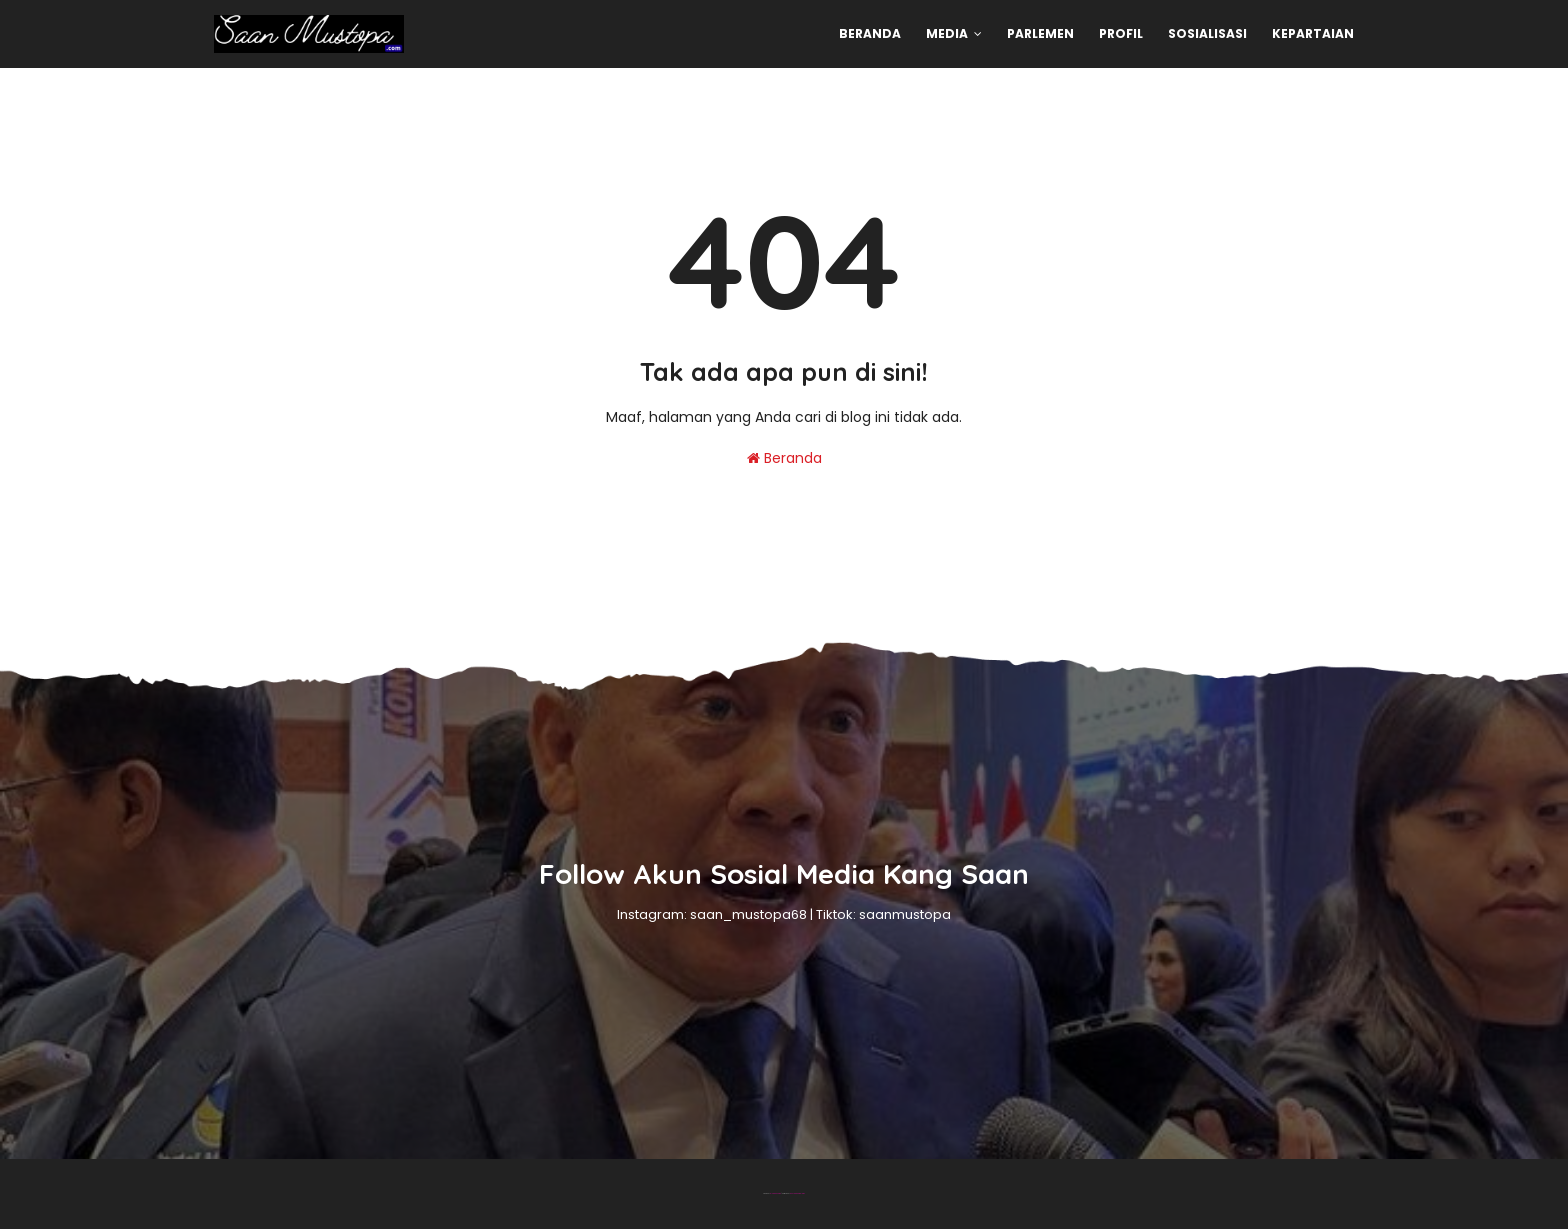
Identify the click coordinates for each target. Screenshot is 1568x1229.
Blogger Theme (775, 1193)
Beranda (784, 458)
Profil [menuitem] (1121, 33)
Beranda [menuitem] (870, 33)
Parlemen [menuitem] (1040, 33)
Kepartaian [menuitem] (1313, 33)
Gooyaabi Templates (797, 1193)
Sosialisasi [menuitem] (1207, 33)
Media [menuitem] (947, 33)
